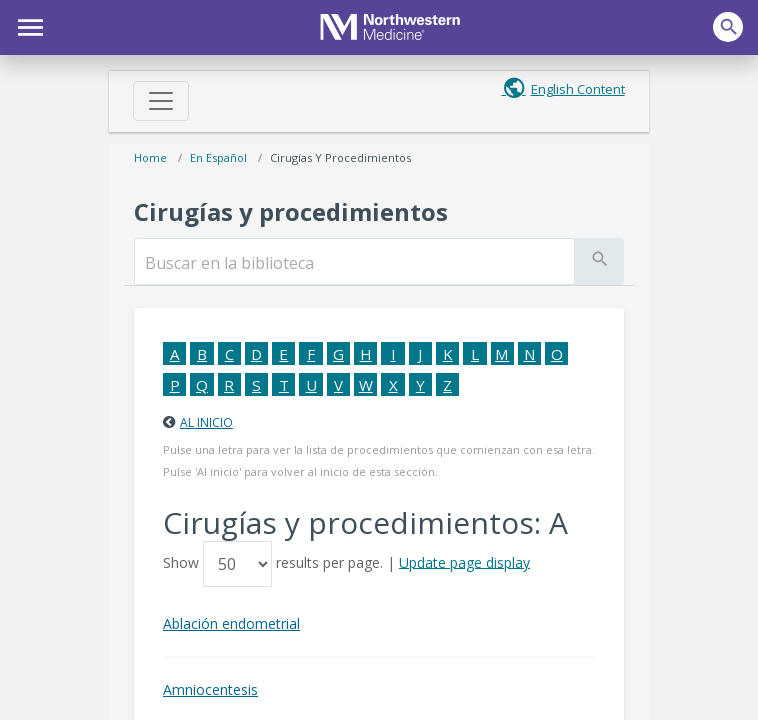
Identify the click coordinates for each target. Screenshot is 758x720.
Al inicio (206, 422)
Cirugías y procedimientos (340, 157)
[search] (354, 263)
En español (218, 157)
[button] (27, 25)
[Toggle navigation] (161, 101)
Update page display (464, 561)
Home (150, 157)
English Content (578, 89)
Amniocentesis (210, 689)
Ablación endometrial (231, 623)
